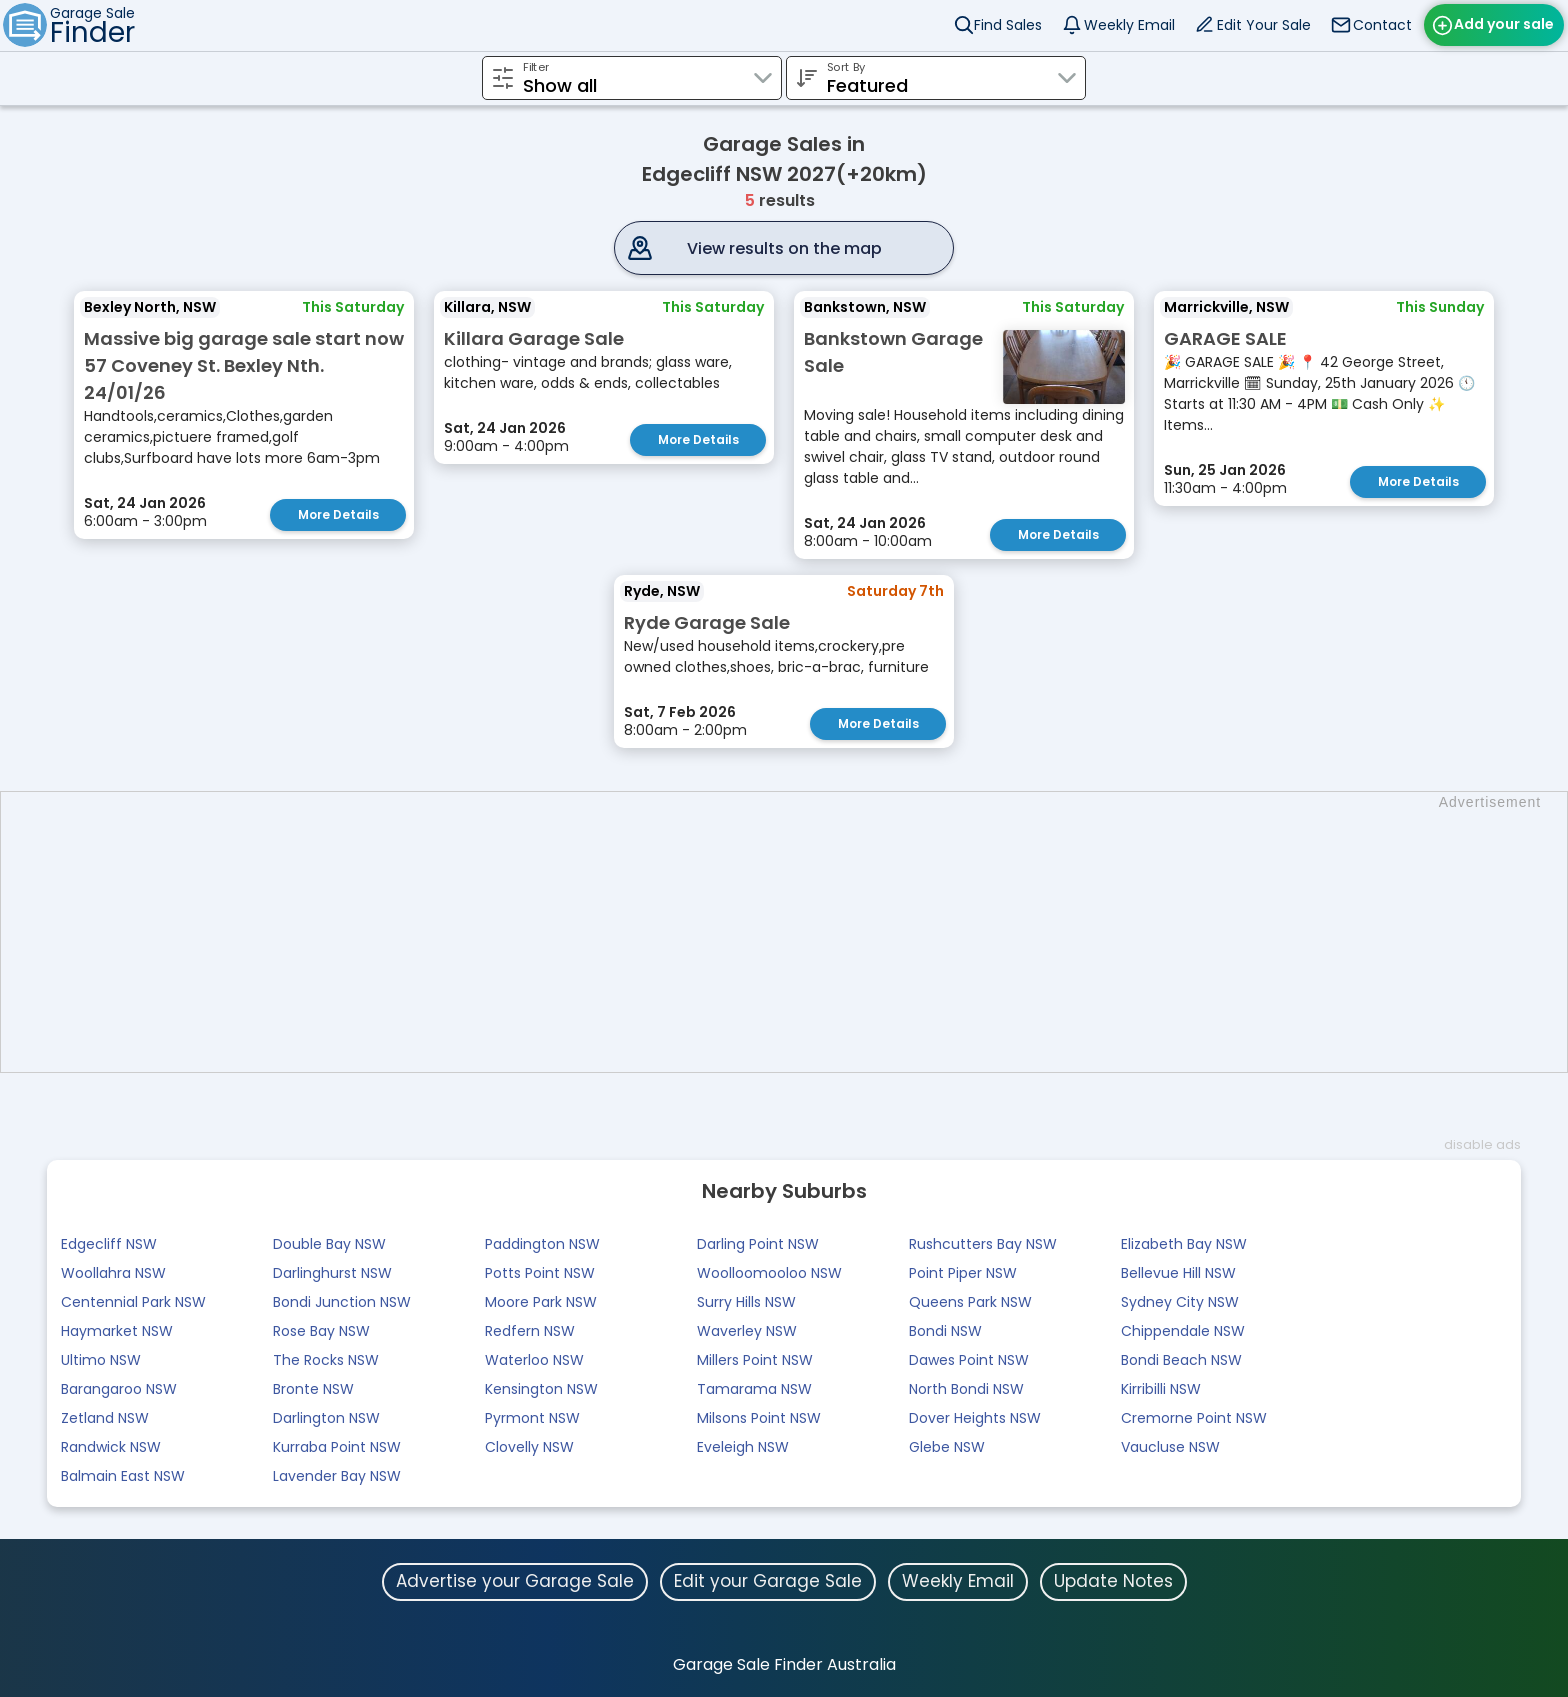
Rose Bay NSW (321, 1331)
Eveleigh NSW (743, 1447)
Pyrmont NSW (532, 1418)
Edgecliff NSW (109, 1244)
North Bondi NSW (966, 1389)
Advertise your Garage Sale (515, 1581)
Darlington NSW (326, 1418)
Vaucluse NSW (1170, 1447)
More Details (338, 514)
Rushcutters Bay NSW (983, 1244)
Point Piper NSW (963, 1273)
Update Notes (1113, 1581)
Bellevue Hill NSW (1178, 1273)
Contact (1382, 25)
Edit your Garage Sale (768, 1581)
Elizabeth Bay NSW (1184, 1244)
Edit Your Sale (1264, 25)
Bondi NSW (945, 1331)
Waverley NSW (747, 1331)
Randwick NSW (111, 1447)
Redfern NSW (530, 1331)
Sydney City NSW (1180, 1302)
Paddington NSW (542, 1244)
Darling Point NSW (758, 1244)
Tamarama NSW (754, 1389)
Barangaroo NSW (119, 1389)
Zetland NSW (105, 1418)
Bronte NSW (313, 1389)
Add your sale (1504, 24)
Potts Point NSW (540, 1273)
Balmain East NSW (123, 1476)
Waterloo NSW (534, 1360)
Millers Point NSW (755, 1360)
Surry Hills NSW (746, 1302)
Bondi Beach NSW (1181, 1360)
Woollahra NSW (113, 1273)
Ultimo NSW (101, 1360)
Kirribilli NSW (1161, 1389)
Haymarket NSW (117, 1331)
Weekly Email (1129, 25)
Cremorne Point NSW (1194, 1418)
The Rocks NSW (326, 1360)
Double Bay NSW (329, 1244)
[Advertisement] (794, 932)
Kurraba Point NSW (337, 1447)
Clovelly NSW (529, 1447)
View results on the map (784, 248)
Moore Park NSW (541, 1302)
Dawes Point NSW (969, 1360)
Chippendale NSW (1183, 1331)
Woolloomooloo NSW (769, 1273)
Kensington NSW (541, 1389)
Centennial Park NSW (133, 1302)
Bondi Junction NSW (342, 1302)
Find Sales (1008, 25)
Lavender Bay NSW (337, 1476)
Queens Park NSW (970, 1302)
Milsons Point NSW (759, 1418)
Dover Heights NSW (975, 1418)
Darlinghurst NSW (332, 1273)
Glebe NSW (947, 1447)
